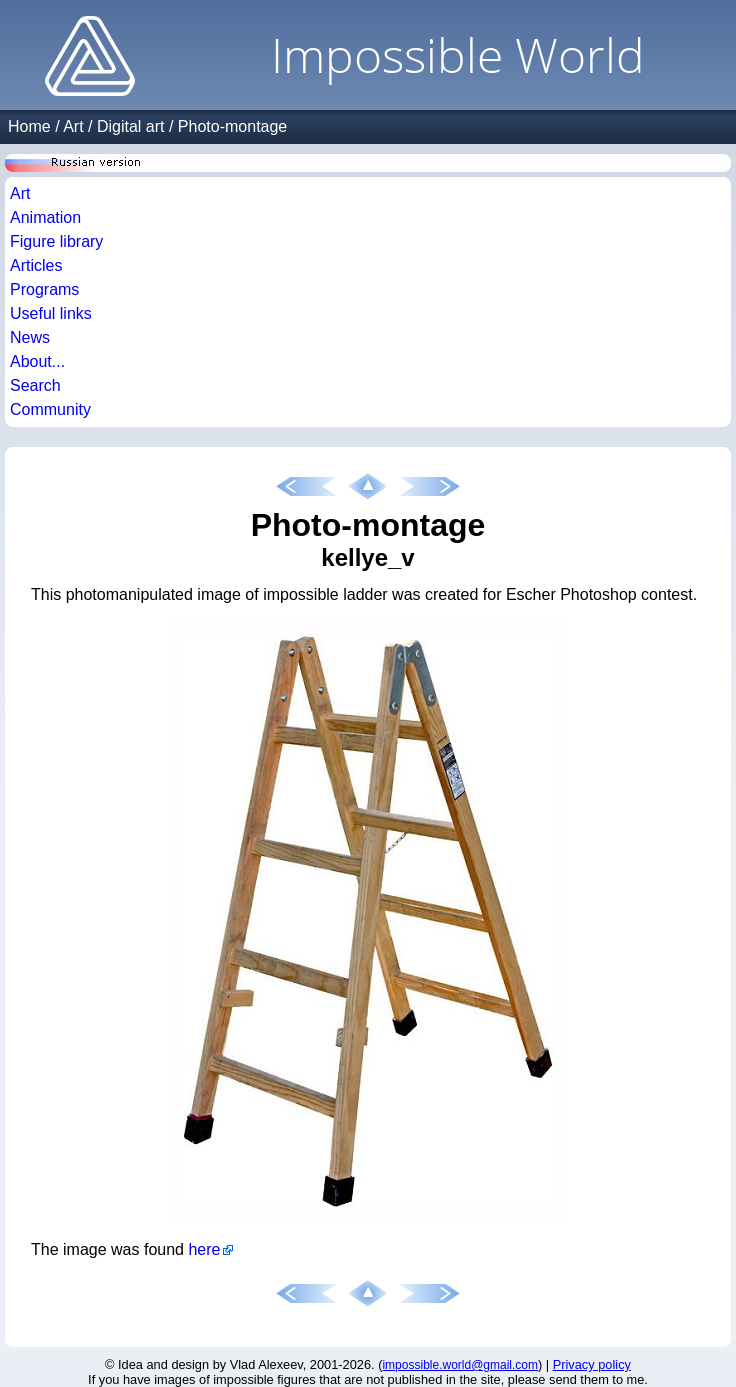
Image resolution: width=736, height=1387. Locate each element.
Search (35, 385)
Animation (45, 217)
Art (73, 126)
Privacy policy (592, 1364)
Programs (44, 289)
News (30, 337)
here (204, 1249)
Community (50, 409)
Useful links (51, 313)
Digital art (131, 126)
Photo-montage (232, 126)
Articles (36, 265)
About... (37, 361)
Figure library (56, 241)
